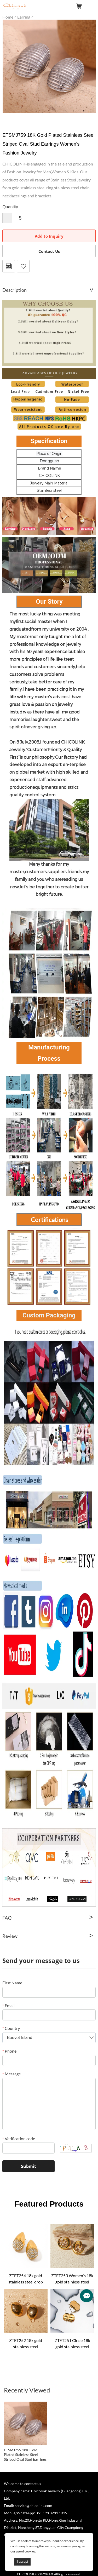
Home (7, 16)
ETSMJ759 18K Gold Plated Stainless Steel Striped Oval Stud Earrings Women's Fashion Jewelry (25, 2455)
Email (8, 2005)
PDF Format (8, 266)
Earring (23, 16)
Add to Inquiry (49, 236)
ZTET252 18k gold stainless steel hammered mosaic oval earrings (25, 2344)
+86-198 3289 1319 (51, 2513)
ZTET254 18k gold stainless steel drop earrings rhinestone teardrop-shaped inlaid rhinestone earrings (25, 2279)
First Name (12, 1982)
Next (89, 66)
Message (11, 2073)
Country (11, 2028)
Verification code (18, 2138)
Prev (9, 66)
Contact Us (49, 251)
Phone (9, 2050)
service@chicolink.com (33, 2505)
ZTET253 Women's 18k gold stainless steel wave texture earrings (72, 2279)
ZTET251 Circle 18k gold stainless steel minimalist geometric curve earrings (72, 2344)
